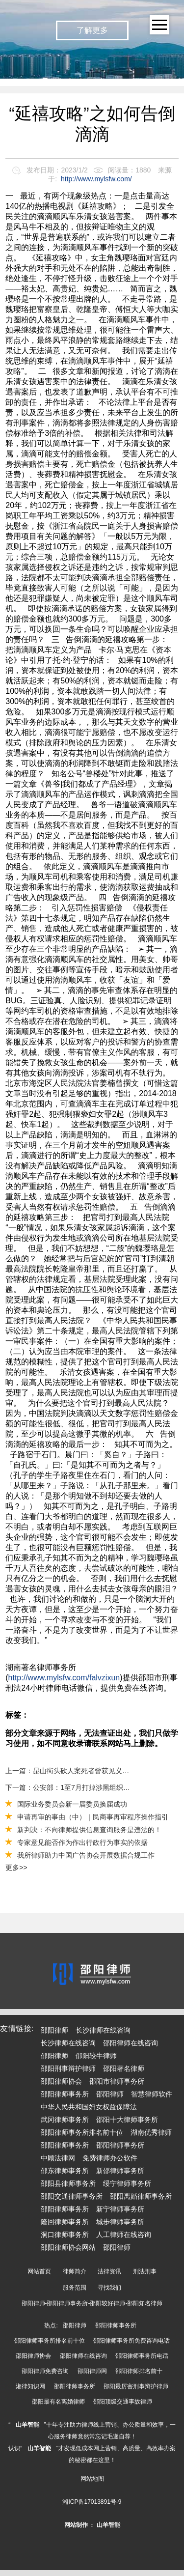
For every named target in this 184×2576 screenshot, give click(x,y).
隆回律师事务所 (65, 2222)
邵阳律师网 (92, 2371)
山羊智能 (27, 2424)
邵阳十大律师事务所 (127, 2119)
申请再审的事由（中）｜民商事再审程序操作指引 (92, 1817)
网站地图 (92, 2478)
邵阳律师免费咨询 (45, 2371)
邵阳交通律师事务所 (72, 2196)
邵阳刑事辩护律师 (68, 2068)
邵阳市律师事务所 (116, 2081)
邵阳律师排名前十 (138, 2371)
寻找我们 (109, 2287)
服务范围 (74, 2287)
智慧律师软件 (151, 2094)
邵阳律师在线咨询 (130, 2043)
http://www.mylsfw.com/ (96, 179)
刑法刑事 (145, 2271)
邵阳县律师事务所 (68, 2183)
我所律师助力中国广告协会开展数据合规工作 (86, 1855)
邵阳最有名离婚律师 (58, 2401)
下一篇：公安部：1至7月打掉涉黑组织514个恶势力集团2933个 (68, 1787)
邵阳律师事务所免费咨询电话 (131, 2340)
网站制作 (76, 2524)
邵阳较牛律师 (96, 2056)
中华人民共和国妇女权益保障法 (89, 2107)
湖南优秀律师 (151, 2132)
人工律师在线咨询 (123, 2234)
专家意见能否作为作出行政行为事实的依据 (82, 1842)
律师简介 (74, 2271)
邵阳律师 (54, 2030)
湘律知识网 (30, 2386)
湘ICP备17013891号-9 (91, 2501)
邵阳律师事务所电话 (141, 2355)
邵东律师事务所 (65, 2171)
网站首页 (39, 2271)
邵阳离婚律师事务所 (141, 2196)
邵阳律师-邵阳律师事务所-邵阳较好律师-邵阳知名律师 (92, 2303)
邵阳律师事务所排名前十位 (82, 2132)
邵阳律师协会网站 (68, 2247)
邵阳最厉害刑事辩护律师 (136, 2386)
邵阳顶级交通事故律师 (122, 2401)
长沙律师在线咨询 (103, 2030)
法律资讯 (109, 2271)
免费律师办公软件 (109, 2158)
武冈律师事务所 (65, 2119)
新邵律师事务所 (120, 2171)
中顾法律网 (58, 2158)
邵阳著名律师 (123, 2068)
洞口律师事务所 (65, 2234)
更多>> (16, 1867)
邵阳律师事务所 (65, 2094)
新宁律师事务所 (120, 2209)
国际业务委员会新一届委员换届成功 (72, 1804)
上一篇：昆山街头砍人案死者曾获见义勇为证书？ (68, 1771)
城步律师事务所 (120, 2222)
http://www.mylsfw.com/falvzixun (64, 1677)
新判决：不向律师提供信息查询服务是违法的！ (89, 1830)
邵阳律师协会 (61, 2081)
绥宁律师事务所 (127, 2183)
